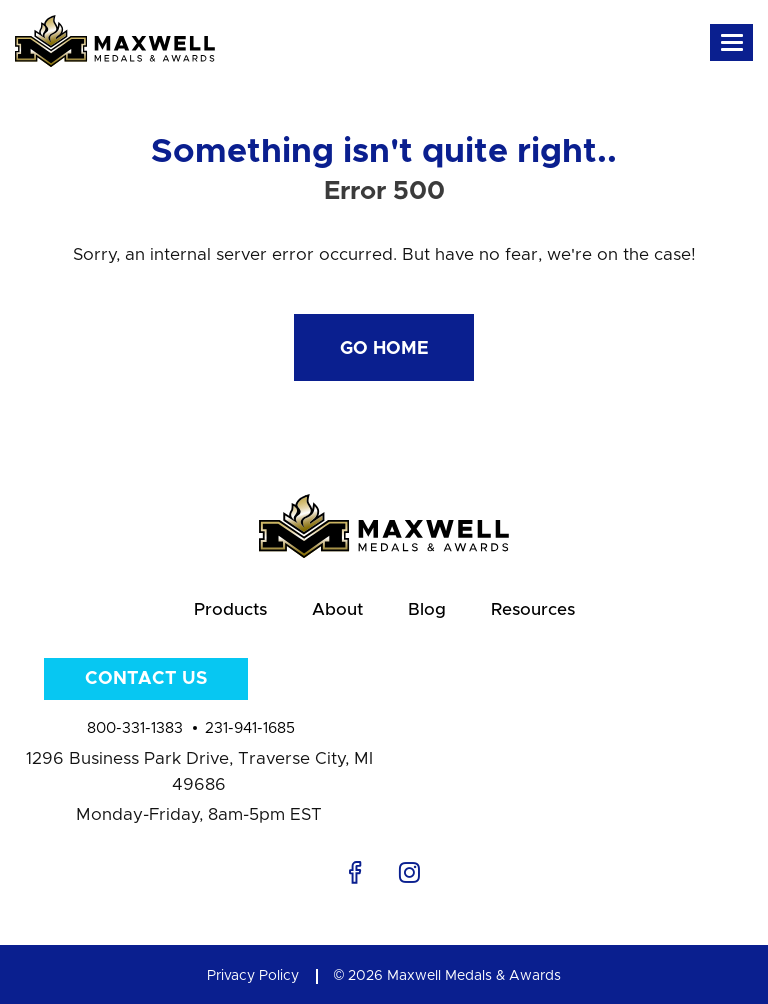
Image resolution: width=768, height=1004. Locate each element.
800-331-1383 (135, 728)
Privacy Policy (253, 976)
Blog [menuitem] (427, 609)
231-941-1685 (250, 728)
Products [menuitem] (230, 609)
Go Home (384, 349)
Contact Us (146, 679)
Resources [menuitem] (533, 609)
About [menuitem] (337, 609)
